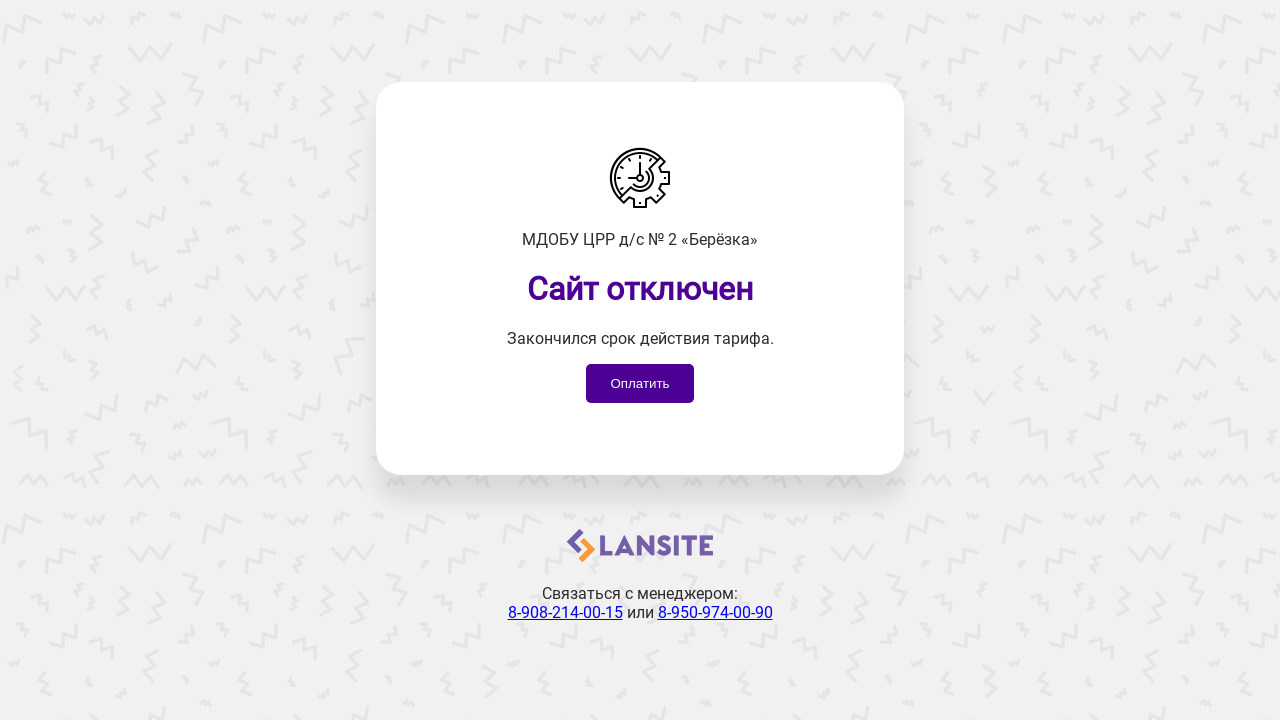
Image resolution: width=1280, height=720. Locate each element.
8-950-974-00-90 (715, 612)
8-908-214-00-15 (565, 612)
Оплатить (639, 383)
